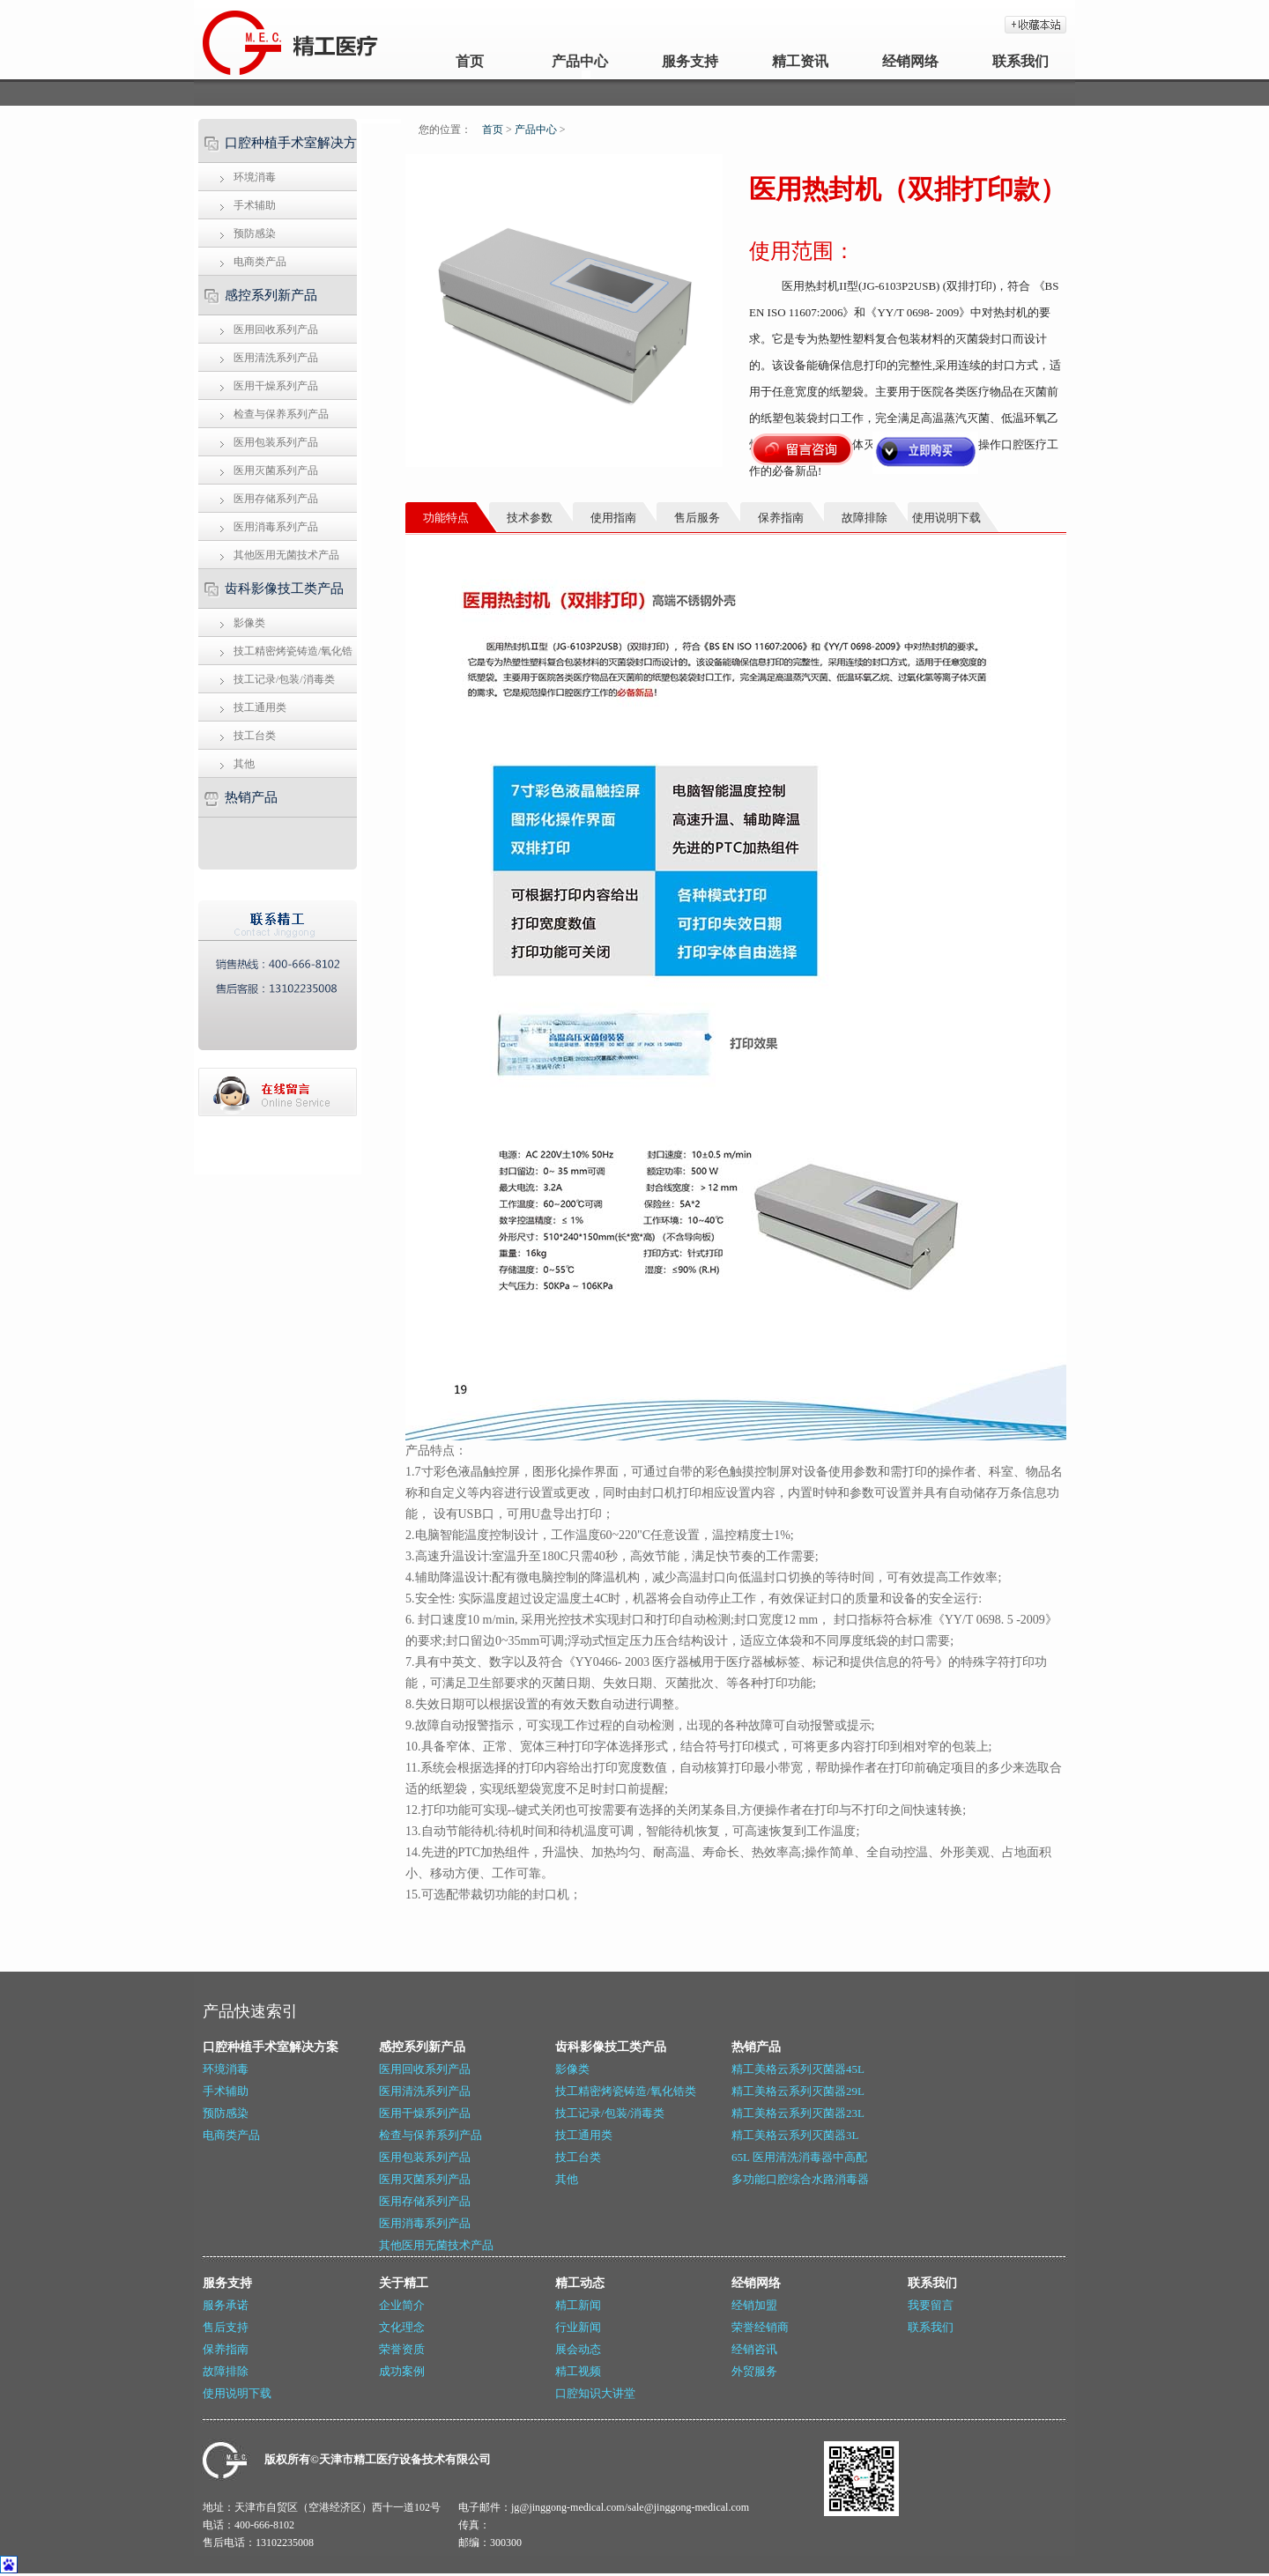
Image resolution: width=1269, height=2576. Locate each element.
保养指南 (226, 2349)
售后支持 (226, 2327)
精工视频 (578, 2371)
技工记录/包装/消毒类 (284, 679)
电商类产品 (260, 261)
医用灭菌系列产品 (276, 470)
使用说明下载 (237, 2393)
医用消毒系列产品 (276, 527)
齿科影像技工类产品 (284, 588)
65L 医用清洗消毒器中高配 (799, 2157)
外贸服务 (754, 2371)
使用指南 (613, 517)
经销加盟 (754, 2305)
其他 (244, 764)
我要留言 (931, 2305)
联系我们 (1020, 61)
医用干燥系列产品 (276, 386)
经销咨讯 (754, 2349)
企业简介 (402, 2305)
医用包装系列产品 (276, 442)
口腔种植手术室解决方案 (275, 149)
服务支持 (690, 61)
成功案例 (402, 2371)
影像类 (249, 623)
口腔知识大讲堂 (595, 2393)
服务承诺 (226, 2305)
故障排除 (226, 2371)
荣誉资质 (402, 2349)
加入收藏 (1035, 24)
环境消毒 (255, 177)
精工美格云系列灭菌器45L (798, 2069)
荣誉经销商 (760, 2327)
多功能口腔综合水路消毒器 (800, 2179)
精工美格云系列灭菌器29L (798, 2091)
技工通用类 (260, 707)
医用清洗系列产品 (276, 358)
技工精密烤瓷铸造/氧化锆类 (273, 655)
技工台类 (255, 735)
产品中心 (580, 61)
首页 (470, 61)
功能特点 (446, 517)
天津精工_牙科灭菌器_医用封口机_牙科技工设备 (240, 39)
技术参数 (530, 517)
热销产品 (251, 797)
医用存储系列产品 (276, 498)
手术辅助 (255, 205)
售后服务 (697, 517)
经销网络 (910, 61)
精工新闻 (578, 2305)
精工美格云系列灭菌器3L (794, 2135)
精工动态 (580, 2283)
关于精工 (403, 2283)
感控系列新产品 (271, 295)
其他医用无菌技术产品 (286, 555)
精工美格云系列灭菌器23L (798, 2113)
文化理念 (402, 2327)
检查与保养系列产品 (281, 414)
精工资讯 (800, 61)
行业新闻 (578, 2327)
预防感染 (255, 233)
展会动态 (578, 2349)
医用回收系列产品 (276, 329)
